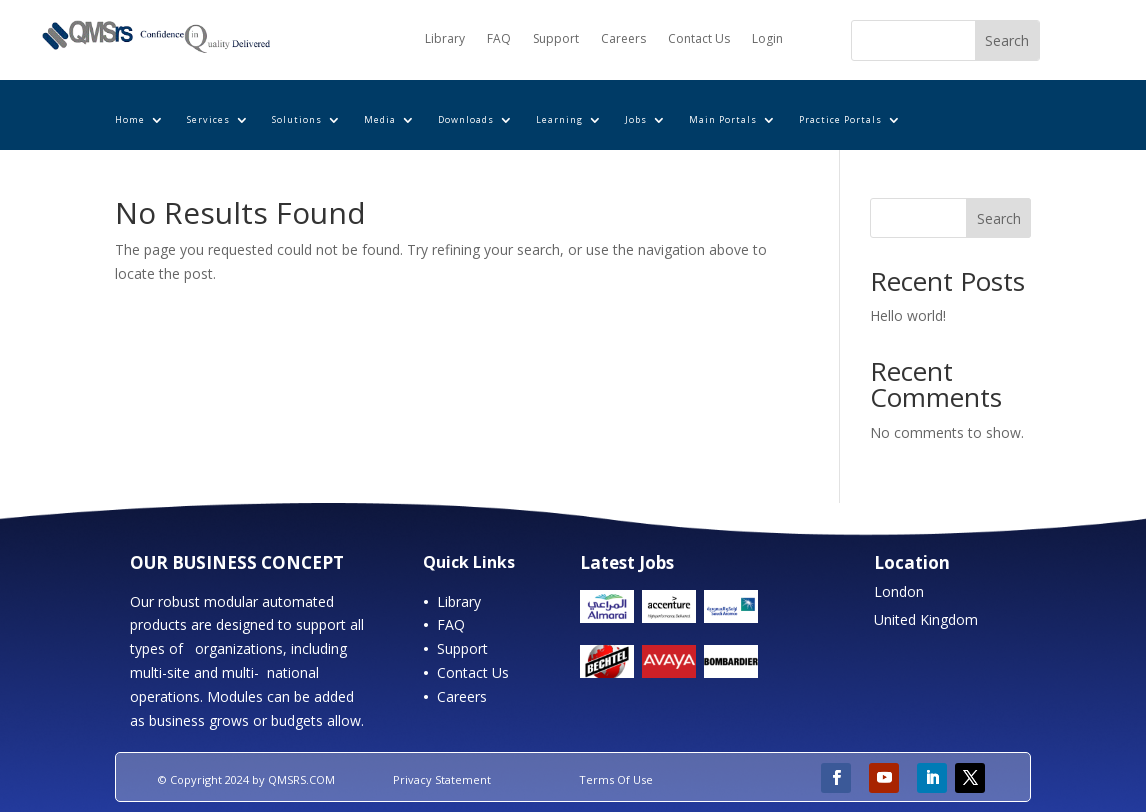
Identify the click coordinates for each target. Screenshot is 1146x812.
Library (445, 40)
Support (556, 40)
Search (999, 218)
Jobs (636, 119)
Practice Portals (840, 119)
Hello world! (908, 315)
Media (380, 119)
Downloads (466, 119)
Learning (559, 119)
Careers (623, 40)
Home (130, 119)
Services (208, 119)
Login (767, 40)
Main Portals (723, 119)
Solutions (297, 119)
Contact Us (699, 40)
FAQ (499, 40)
